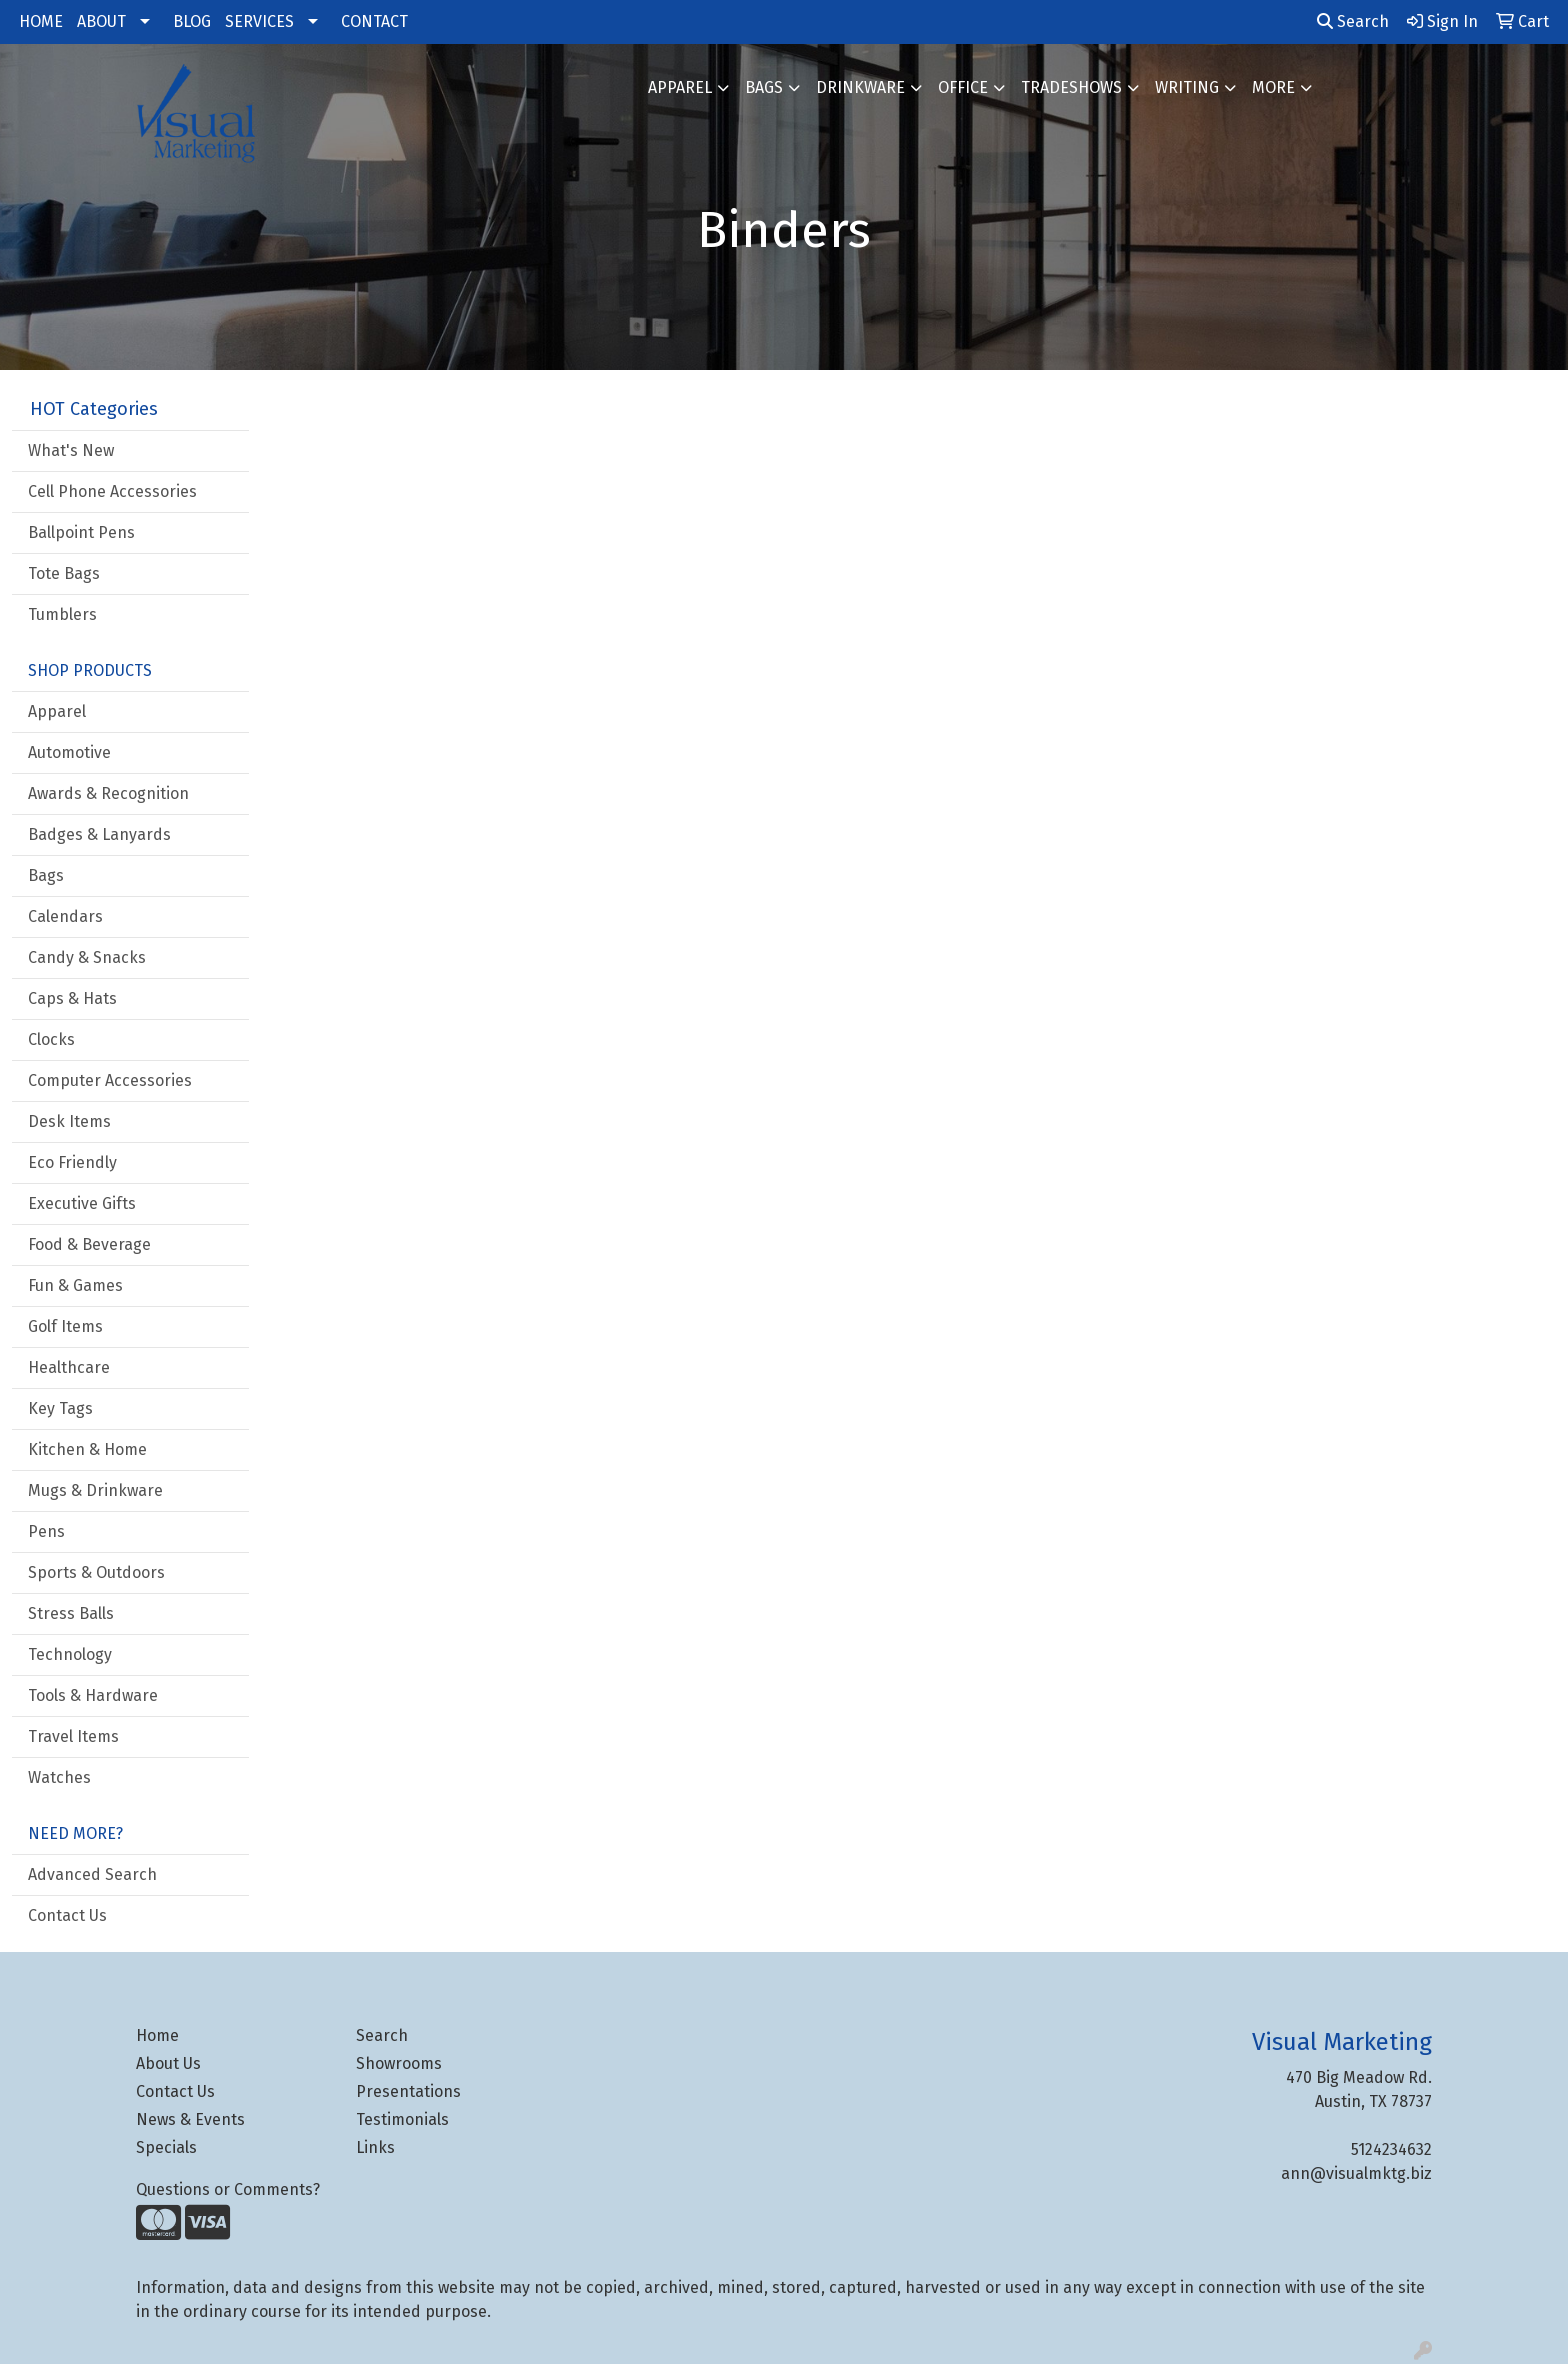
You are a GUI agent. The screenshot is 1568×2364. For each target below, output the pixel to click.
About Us (168, 2063)
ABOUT (101, 21)
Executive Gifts (82, 1203)
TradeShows (1071, 87)
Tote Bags (64, 573)
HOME (41, 21)
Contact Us (67, 1915)
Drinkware (860, 87)
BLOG (192, 21)
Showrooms (399, 2063)
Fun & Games (75, 1285)
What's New (71, 450)
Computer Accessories (110, 1080)
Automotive (69, 752)
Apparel (680, 87)
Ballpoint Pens (81, 532)
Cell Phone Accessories (112, 491)
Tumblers (62, 614)
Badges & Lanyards (99, 834)
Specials (166, 2147)
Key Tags (60, 1408)
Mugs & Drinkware (95, 1490)
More (1273, 87)
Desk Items (69, 1121)
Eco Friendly (72, 1162)
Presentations (408, 2091)
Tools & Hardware (93, 1695)
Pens (46, 1531)
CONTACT (374, 21)
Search (1353, 21)
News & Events (190, 2119)
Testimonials (402, 2119)
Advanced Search (92, 1874)
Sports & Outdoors (96, 1572)
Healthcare (69, 1367)
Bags (764, 87)
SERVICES (259, 21)
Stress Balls (71, 1613)
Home (157, 2035)
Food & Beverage (89, 1244)
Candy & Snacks (87, 957)
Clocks (51, 1039)
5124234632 (1391, 2149)
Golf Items (65, 1326)
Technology (70, 1654)
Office (963, 87)
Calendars (65, 916)
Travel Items (73, 1736)
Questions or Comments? (228, 2189)
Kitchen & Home (87, 1449)
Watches (59, 1777)
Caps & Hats (72, 998)
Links (375, 2147)
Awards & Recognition (108, 793)
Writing (1187, 87)
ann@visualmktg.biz (1356, 2173)
